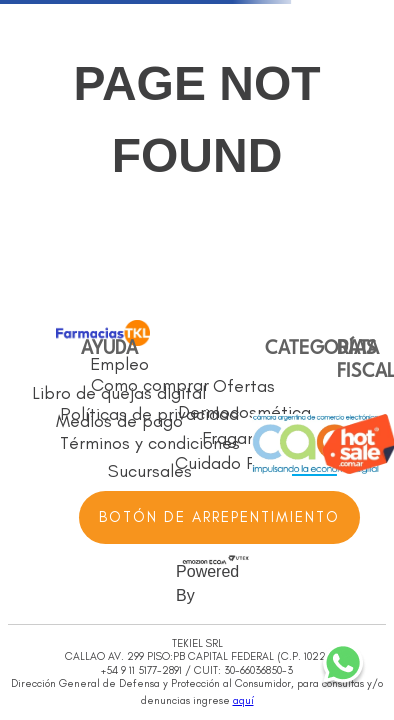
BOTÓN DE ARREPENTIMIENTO (219, 517)
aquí (243, 700)
